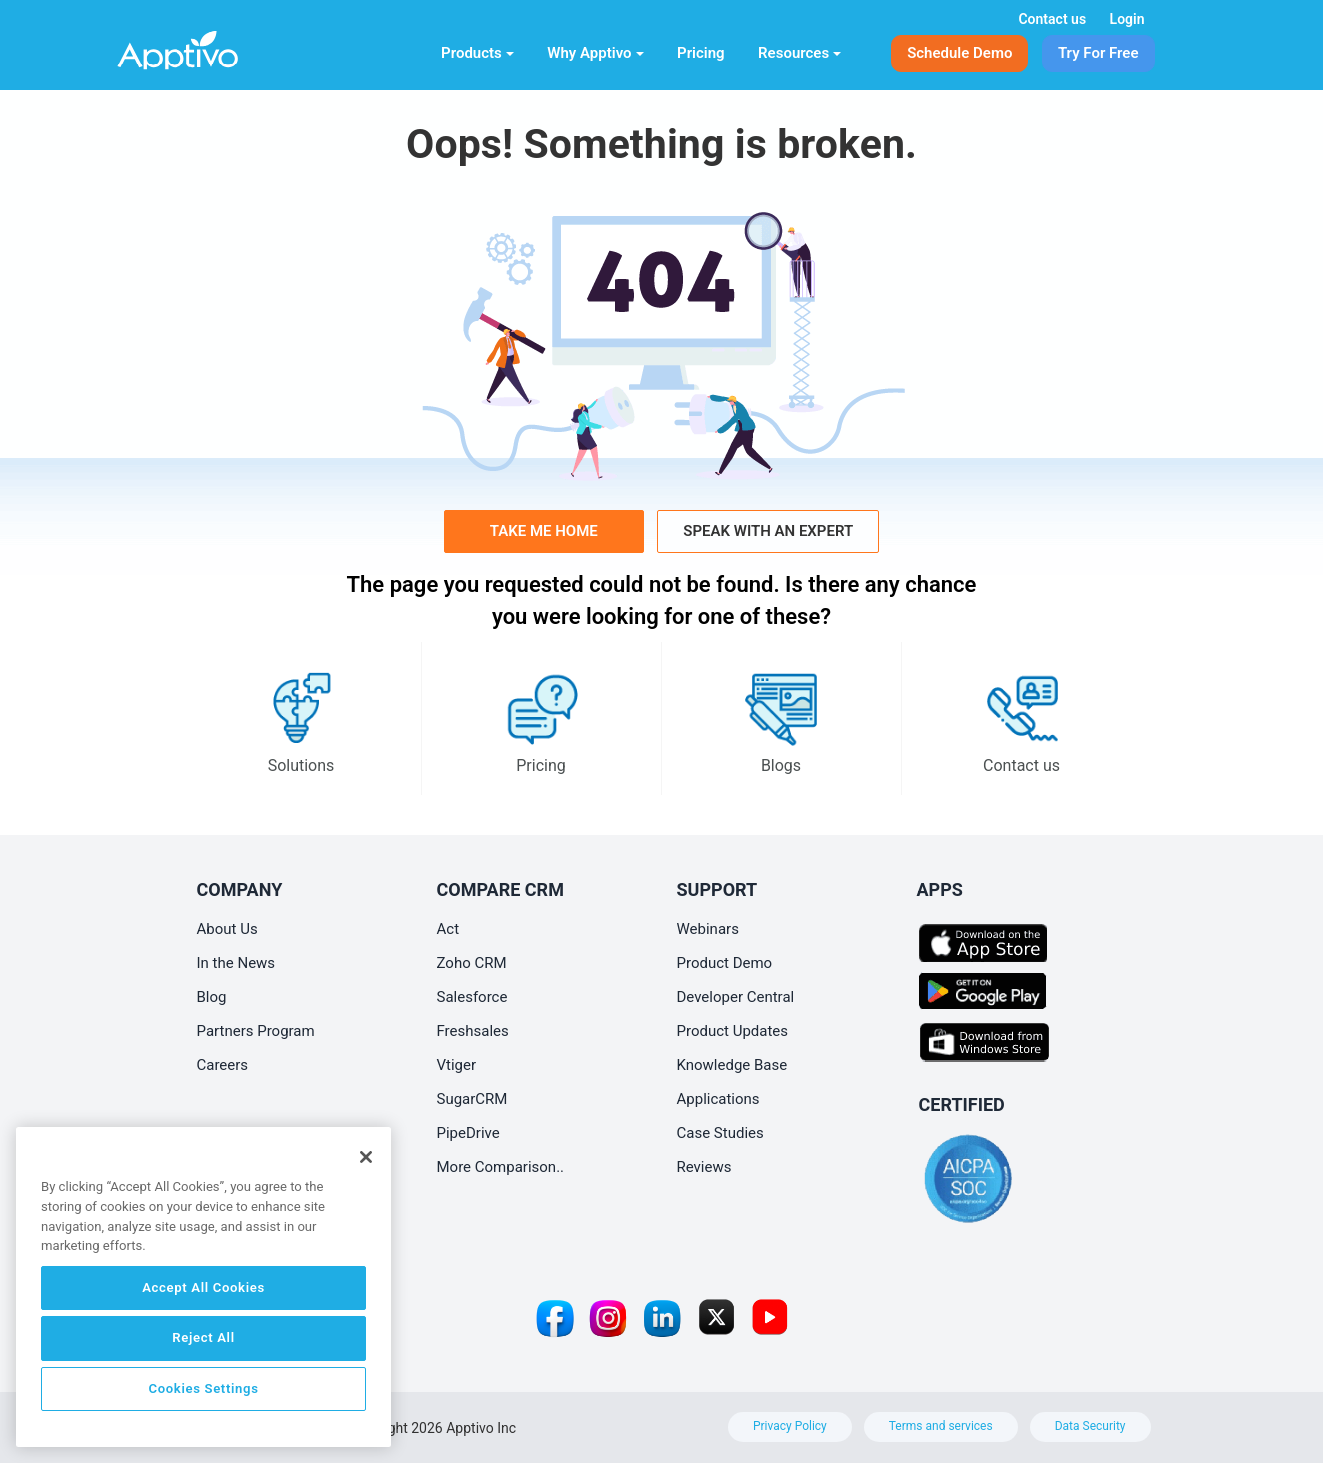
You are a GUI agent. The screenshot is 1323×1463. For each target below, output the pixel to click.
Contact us (1052, 19)
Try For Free (1098, 53)
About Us (227, 929)
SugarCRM (472, 1099)
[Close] (366, 1157)
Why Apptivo (595, 53)
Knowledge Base (732, 1065)
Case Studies (720, 1133)
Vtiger (457, 1065)
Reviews (704, 1167)
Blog (212, 997)
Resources (799, 53)
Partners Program (256, 1031)
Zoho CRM (472, 963)
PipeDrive (468, 1133)
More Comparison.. (501, 1167)
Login (1127, 19)
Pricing (701, 53)
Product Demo (725, 963)
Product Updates (733, 1031)
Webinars (708, 929)
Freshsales (473, 1031)
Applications (718, 1099)
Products (477, 53)
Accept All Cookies (203, 1287)
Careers (223, 1065)
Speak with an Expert (768, 531)
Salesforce (472, 997)
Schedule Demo (959, 53)
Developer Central (736, 997)
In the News (236, 963)
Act (448, 929)
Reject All (203, 1337)
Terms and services (941, 1426)
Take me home (544, 531)
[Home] (211, 46)
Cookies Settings (203, 1388)
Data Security (1090, 1426)
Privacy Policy (790, 1426)
